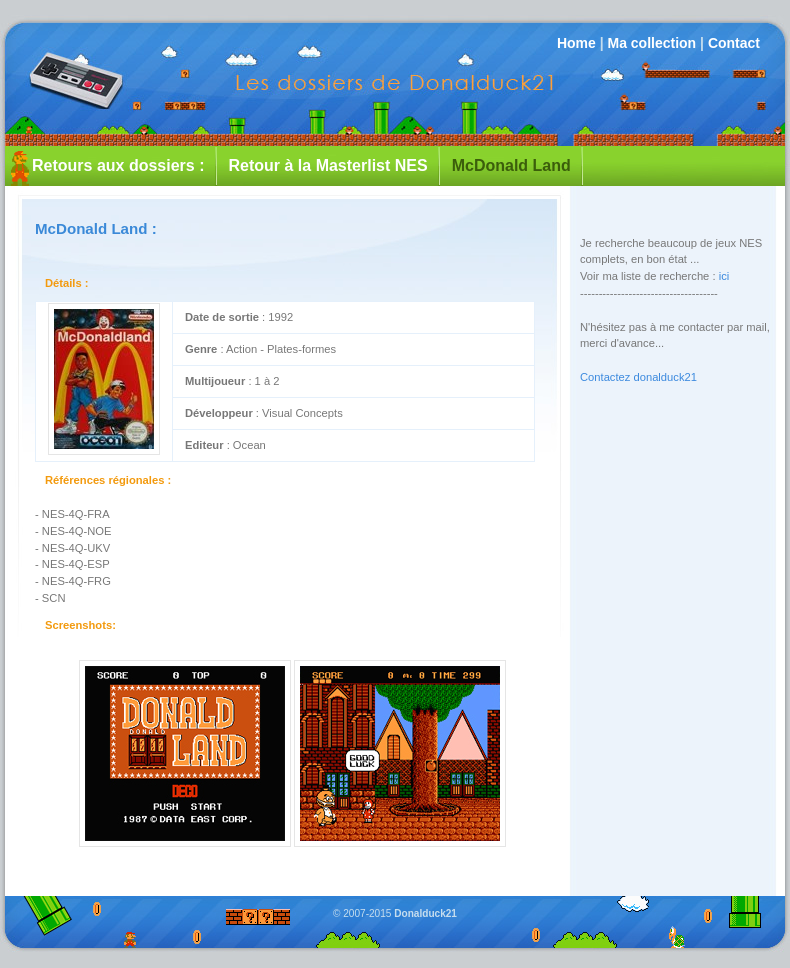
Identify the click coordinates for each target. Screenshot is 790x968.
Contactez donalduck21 (638, 377)
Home (576, 43)
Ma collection (651, 43)
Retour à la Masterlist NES (328, 165)
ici (724, 276)
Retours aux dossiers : (118, 165)
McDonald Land (511, 165)
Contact (734, 43)
